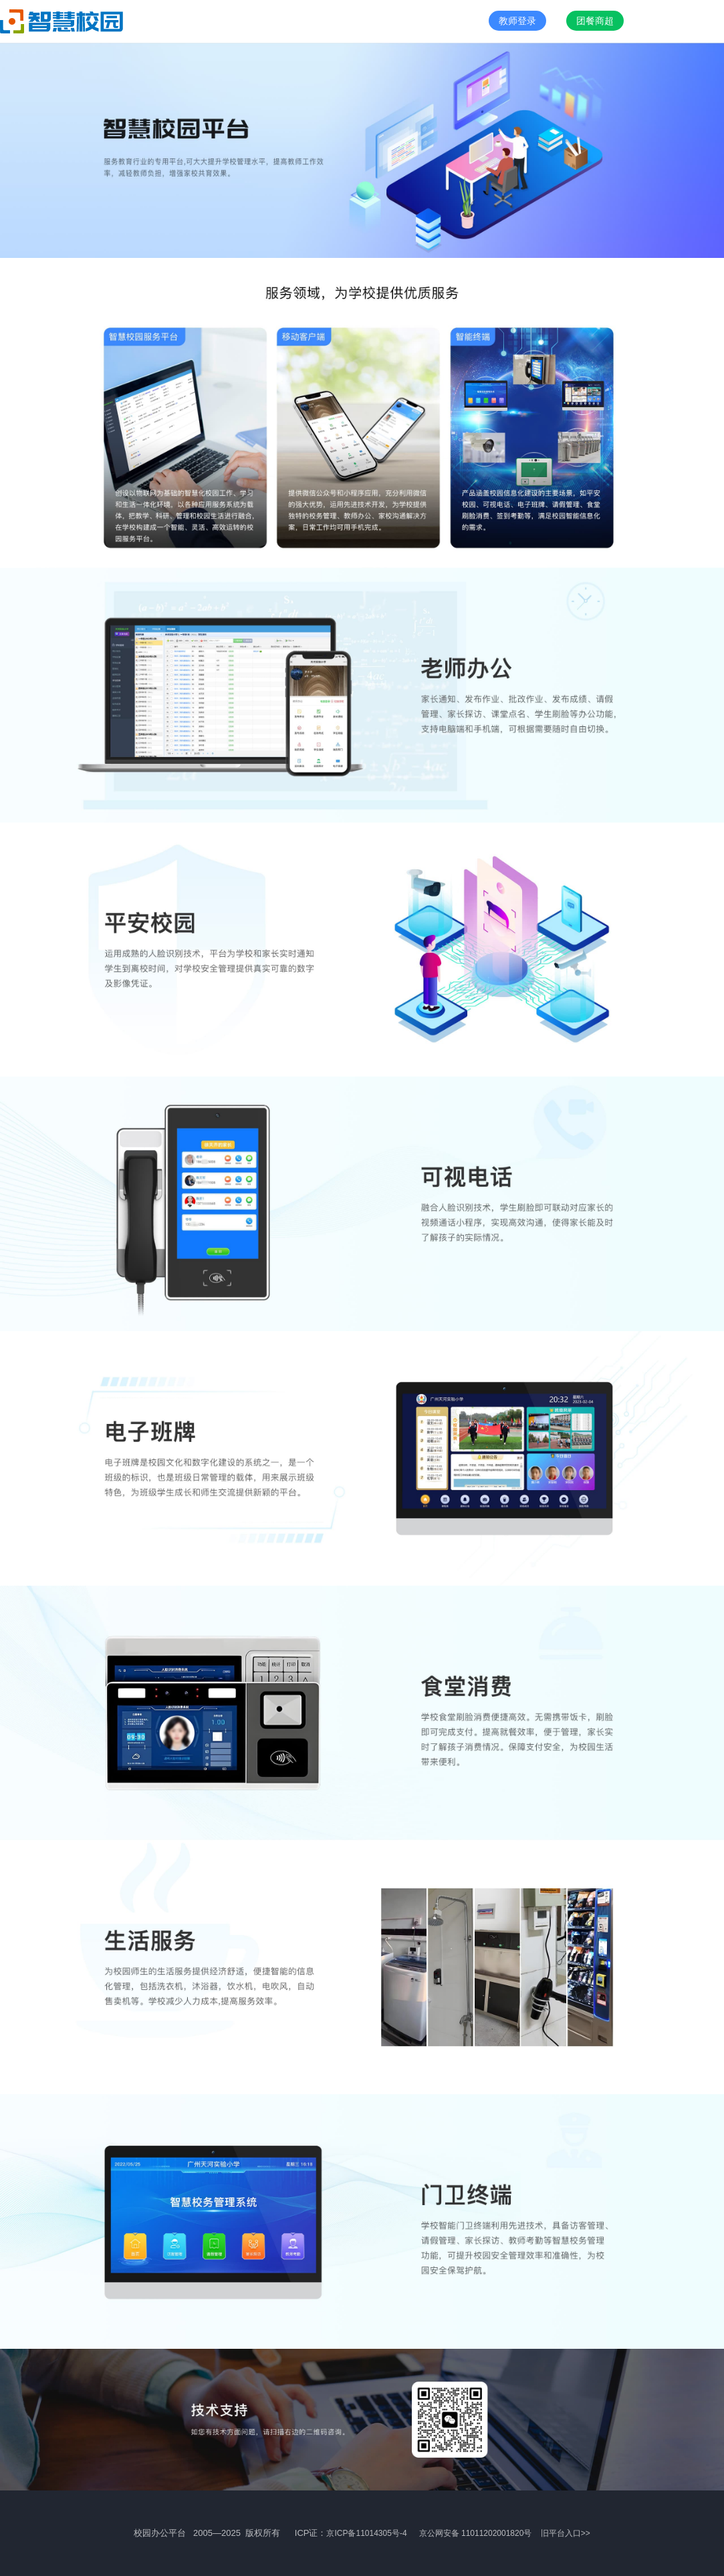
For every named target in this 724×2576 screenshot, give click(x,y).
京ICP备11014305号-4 (366, 2533)
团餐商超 (595, 20)
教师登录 (517, 20)
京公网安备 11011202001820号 (476, 2533)
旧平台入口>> (565, 2533)
